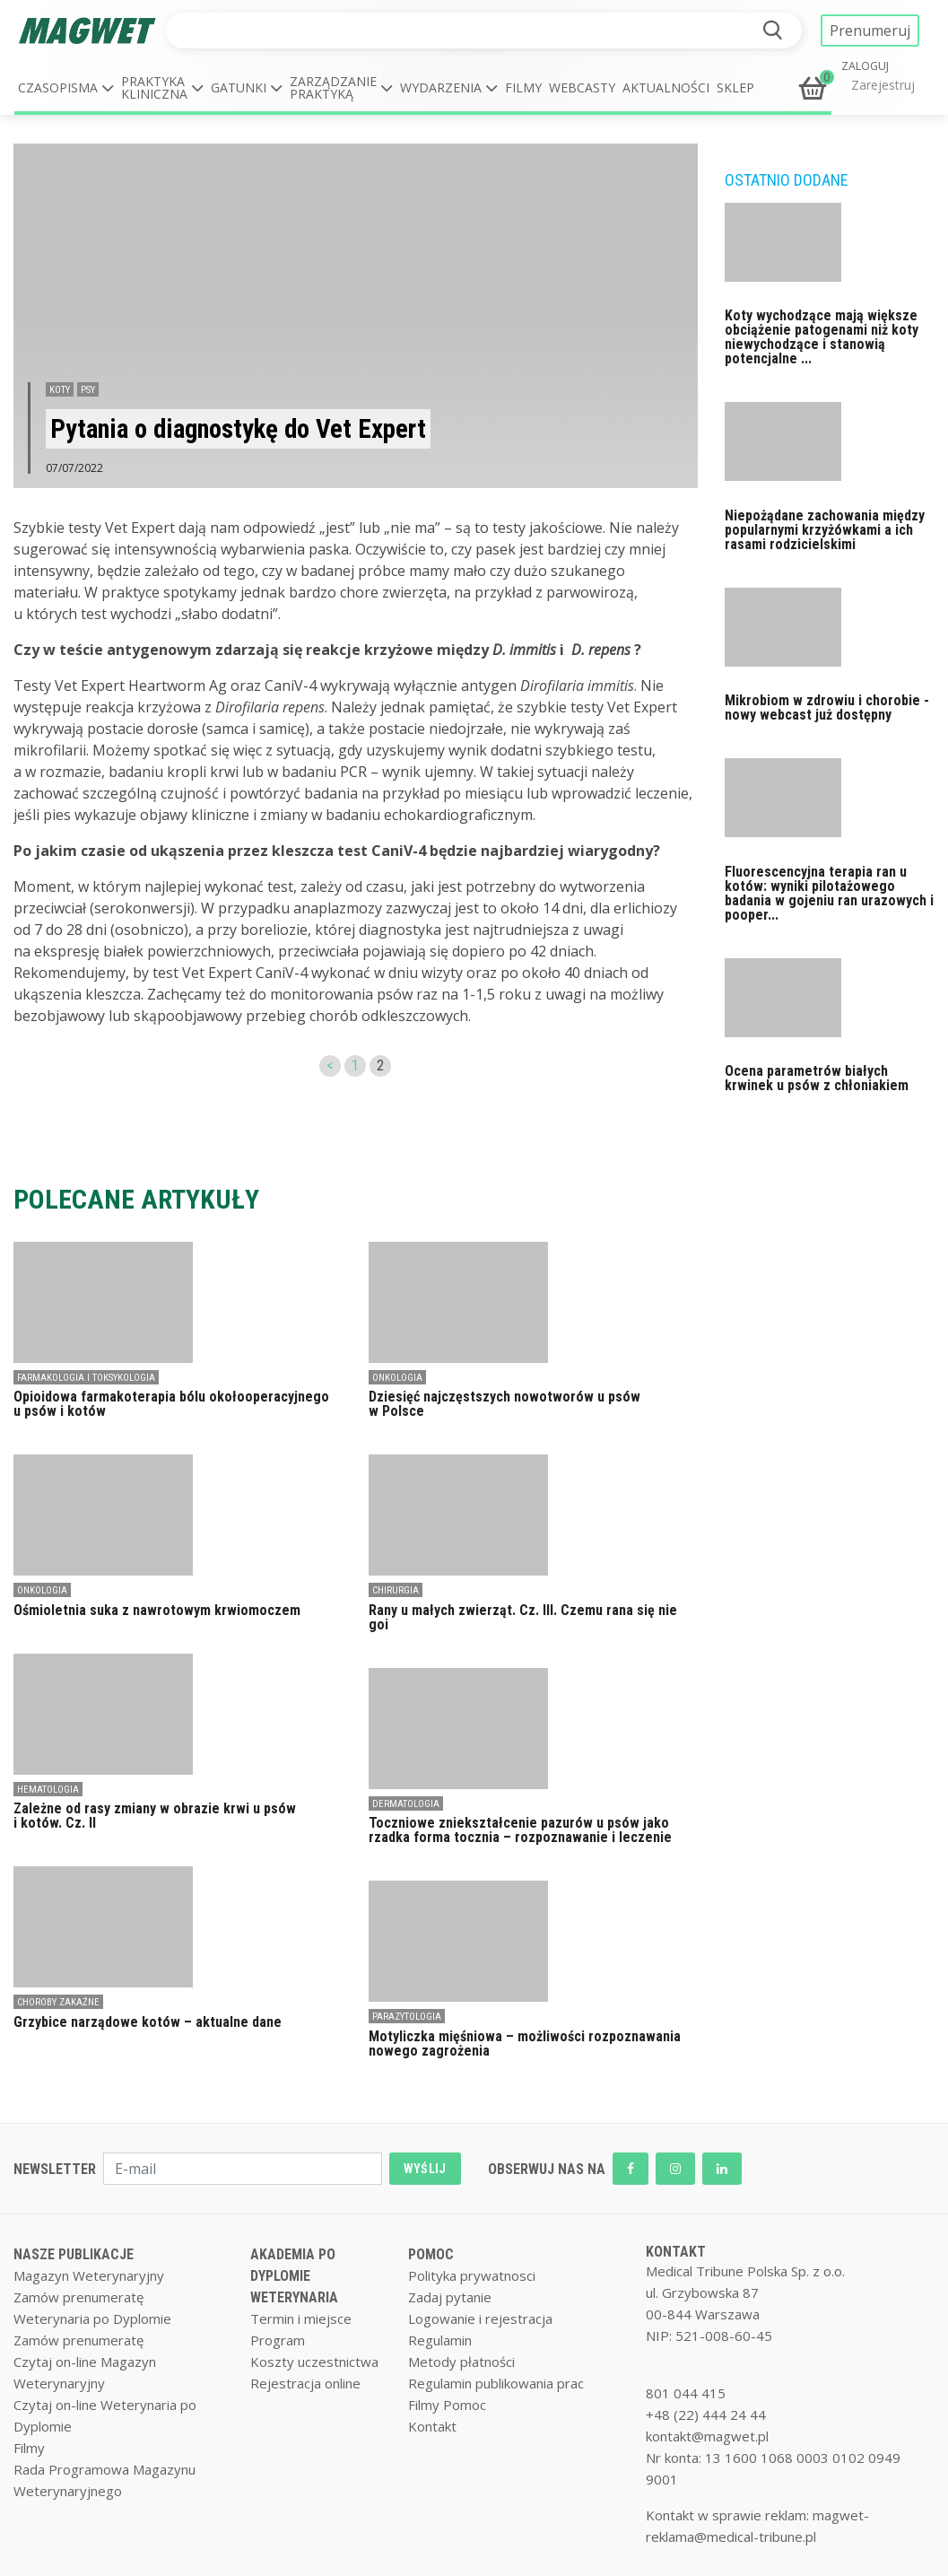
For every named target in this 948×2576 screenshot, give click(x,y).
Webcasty (582, 87)
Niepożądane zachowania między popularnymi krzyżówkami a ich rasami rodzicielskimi (825, 530)
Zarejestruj (883, 84)
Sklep (735, 87)
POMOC (431, 2254)
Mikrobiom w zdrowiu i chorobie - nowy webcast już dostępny (827, 707)
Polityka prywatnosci (471, 2275)
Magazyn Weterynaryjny (88, 2275)
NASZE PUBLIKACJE (73, 2254)
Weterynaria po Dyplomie (92, 2318)
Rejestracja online (305, 2383)
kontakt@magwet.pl (707, 2436)
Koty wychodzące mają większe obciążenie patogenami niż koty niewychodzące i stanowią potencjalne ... (821, 337)
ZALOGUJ (865, 66)
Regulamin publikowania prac (496, 2383)
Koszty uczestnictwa (314, 2362)
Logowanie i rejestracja (480, 2318)
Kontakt (432, 2426)
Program (277, 2340)
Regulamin (440, 2340)
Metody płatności (461, 2362)
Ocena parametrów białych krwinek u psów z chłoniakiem (817, 1078)
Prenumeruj (870, 30)
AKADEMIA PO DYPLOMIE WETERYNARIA (294, 2276)
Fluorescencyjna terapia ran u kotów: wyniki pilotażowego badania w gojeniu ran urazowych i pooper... (829, 893)
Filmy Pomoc (447, 2405)
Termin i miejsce (301, 2318)
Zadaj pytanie (449, 2297)
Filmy (523, 87)
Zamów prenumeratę (78, 2297)
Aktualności (665, 87)
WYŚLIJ (425, 2168)
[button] (65, 88)
